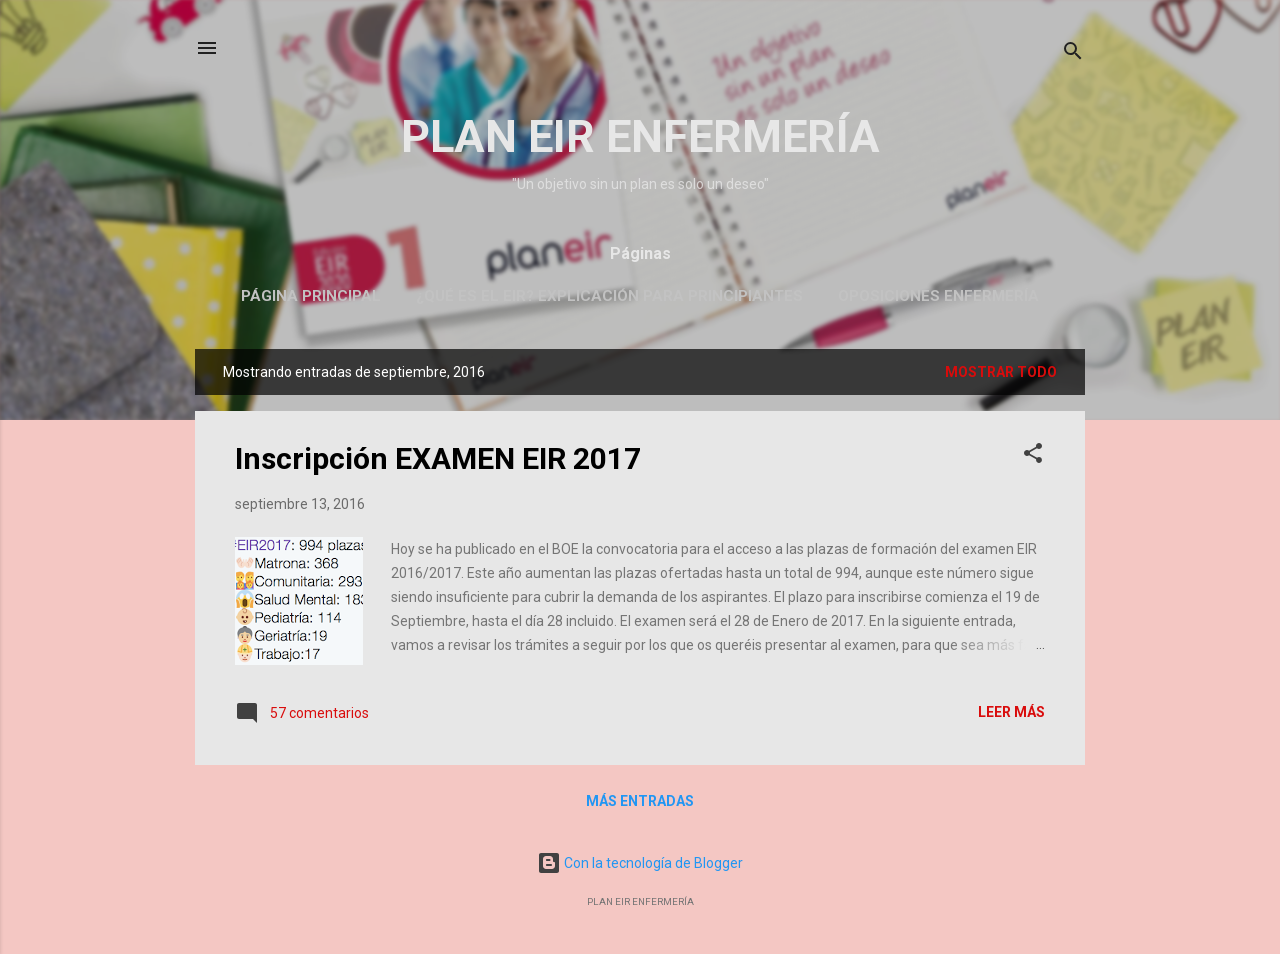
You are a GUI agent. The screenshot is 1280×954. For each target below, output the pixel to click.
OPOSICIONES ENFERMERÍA (938, 296)
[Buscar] (1073, 54)
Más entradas (640, 801)
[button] (1033, 456)
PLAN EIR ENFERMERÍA (640, 136)
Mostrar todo (1001, 372)
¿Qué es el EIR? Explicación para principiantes (609, 296)
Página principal (311, 296)
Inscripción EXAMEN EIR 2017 (438, 458)
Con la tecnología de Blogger (640, 863)
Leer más (1011, 712)
